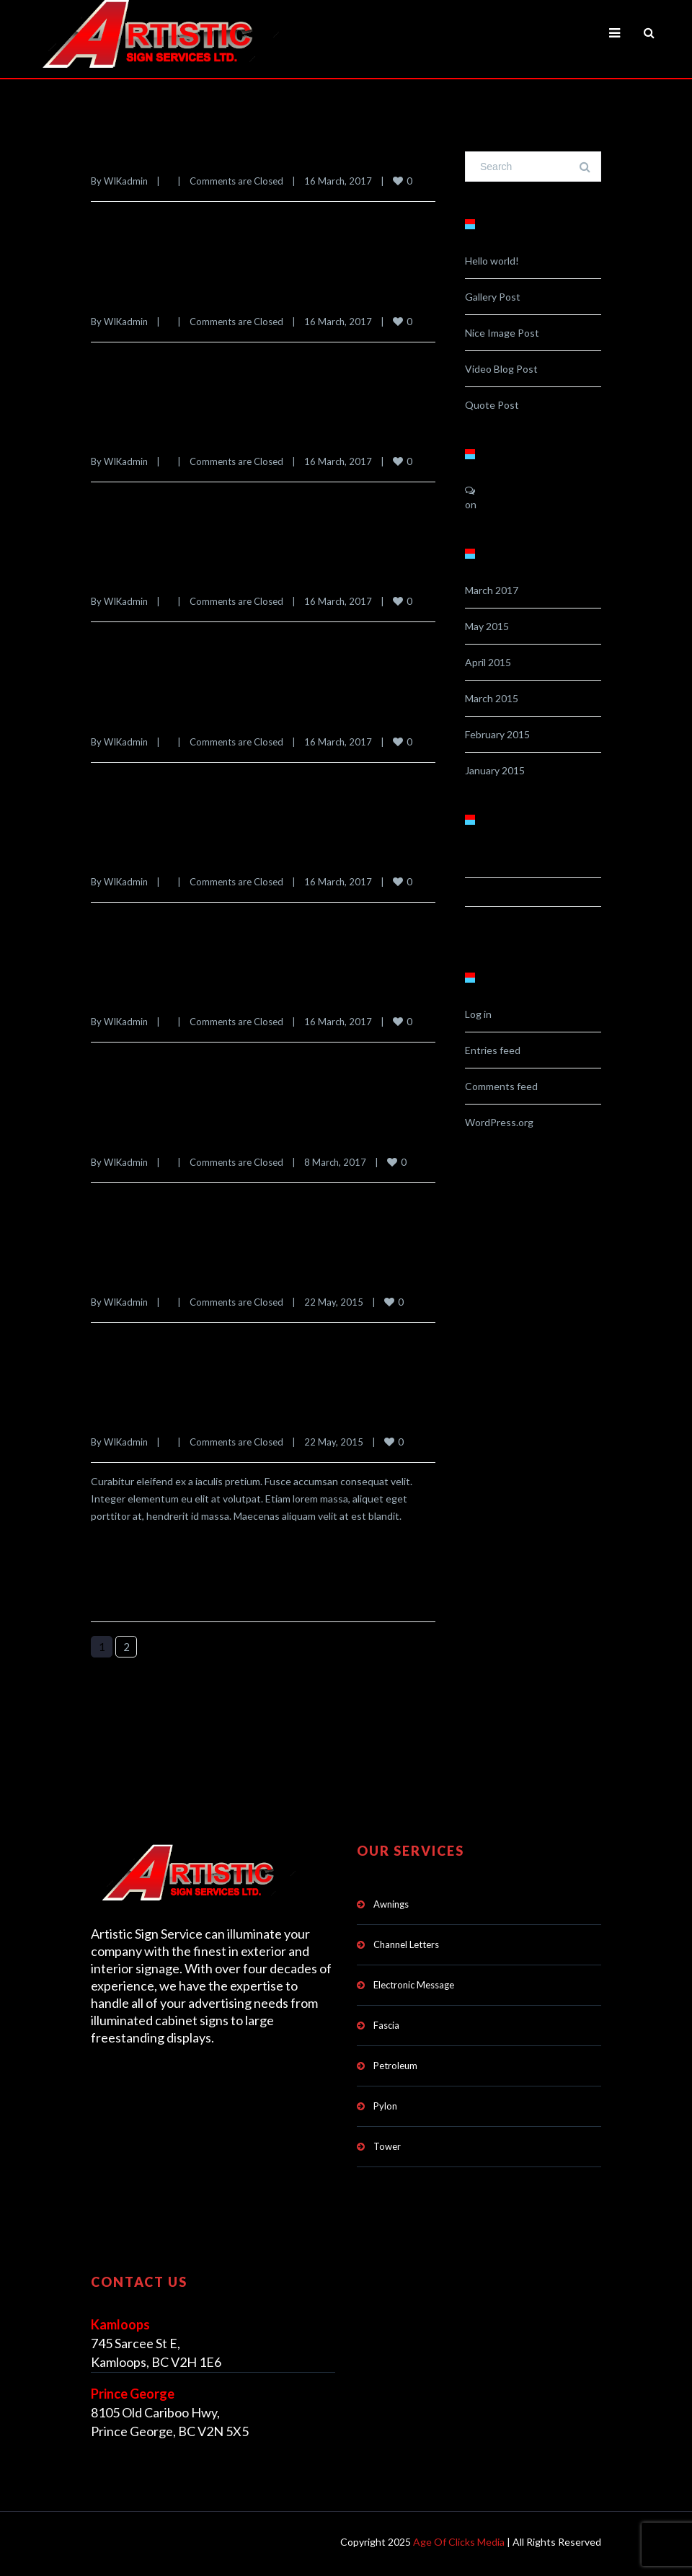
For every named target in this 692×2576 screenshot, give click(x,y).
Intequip (118, 718)
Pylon (385, 2104)
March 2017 (491, 590)
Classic (489, 864)
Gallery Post (492, 297)
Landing (491, 893)
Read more (144, 229)
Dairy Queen (131, 1137)
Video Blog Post (501, 369)
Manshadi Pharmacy (157, 578)
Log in (478, 1014)
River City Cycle (144, 298)
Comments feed (501, 1086)
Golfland (119, 858)
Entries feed (492, 1050)
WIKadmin (126, 181)
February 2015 (497, 734)
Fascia (386, 2023)
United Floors (135, 158)
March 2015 (491, 698)
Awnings (391, 1902)
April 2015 (488, 662)
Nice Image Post (502, 333)
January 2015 (495, 770)
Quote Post (492, 405)
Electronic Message (413, 1982)
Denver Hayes (136, 1277)
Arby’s (112, 997)
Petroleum (395, 2063)
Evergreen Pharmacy (159, 1417)
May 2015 (487, 626)
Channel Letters (406, 1942)
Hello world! (492, 260)
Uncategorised (514, 922)
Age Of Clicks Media (459, 2539)
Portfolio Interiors (151, 438)
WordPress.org (499, 1122)
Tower (387, 2144)
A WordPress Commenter (541, 490)
